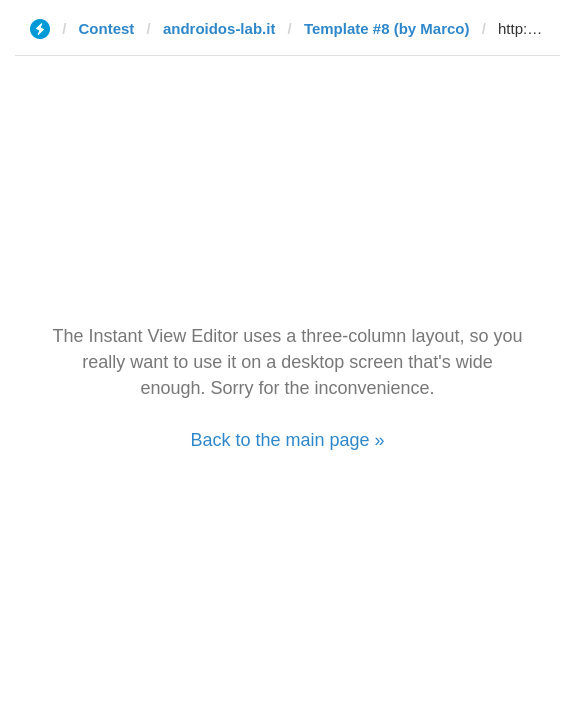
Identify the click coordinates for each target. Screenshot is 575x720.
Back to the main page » (287, 440)
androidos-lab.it (219, 28)
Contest (107, 28)
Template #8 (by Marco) (387, 28)
